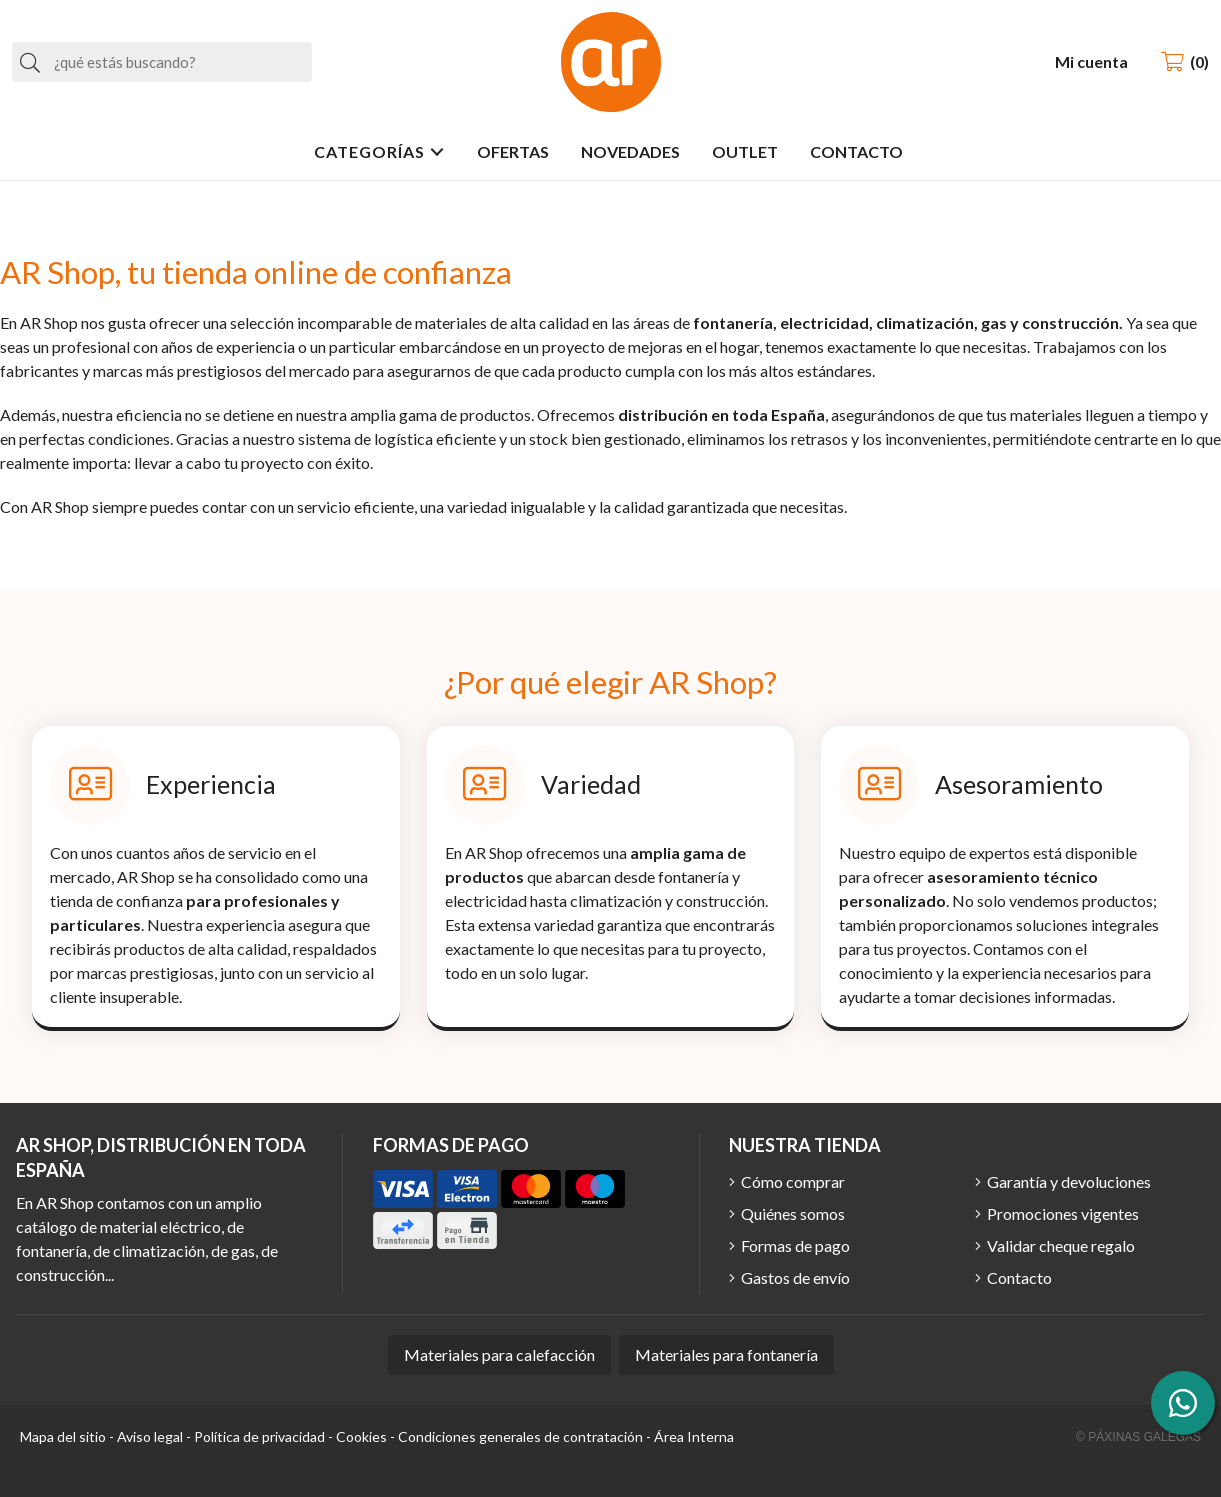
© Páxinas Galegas (1138, 1437)
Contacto (1019, 1277)
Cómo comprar (793, 1181)
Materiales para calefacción (499, 1354)
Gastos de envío (795, 1277)
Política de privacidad (259, 1436)
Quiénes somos (793, 1213)
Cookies (361, 1436)
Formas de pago (795, 1245)
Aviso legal (150, 1436)
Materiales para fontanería (726, 1354)
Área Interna (694, 1436)
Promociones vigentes (1063, 1213)
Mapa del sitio (63, 1436)
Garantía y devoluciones (1069, 1181)
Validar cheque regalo (1061, 1245)
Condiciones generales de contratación (520, 1436)
